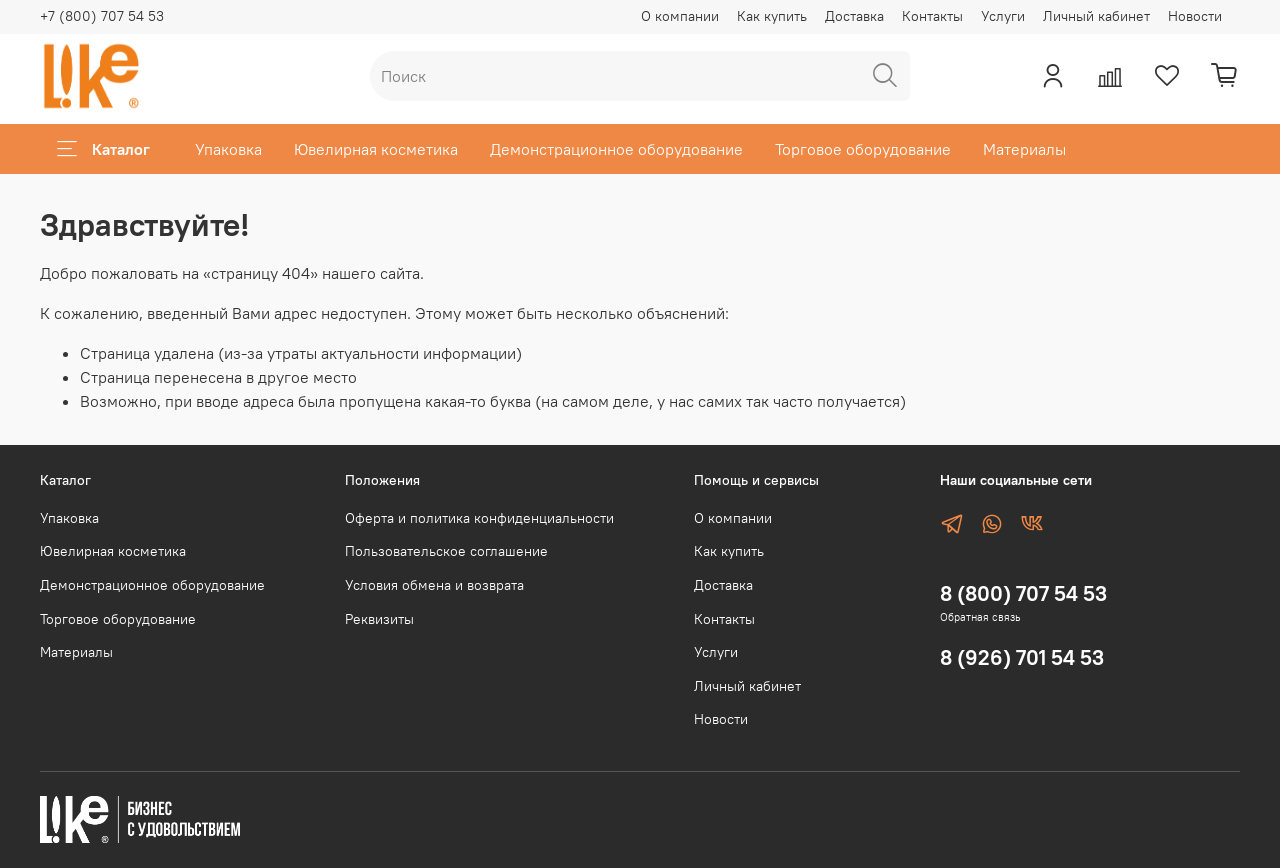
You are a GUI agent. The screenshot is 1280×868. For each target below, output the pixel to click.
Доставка (854, 16)
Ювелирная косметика (376, 149)
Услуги (1003, 16)
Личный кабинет (1096, 16)
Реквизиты (379, 619)
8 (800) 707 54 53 (1023, 593)
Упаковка (228, 149)
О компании (680, 16)
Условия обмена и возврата (434, 585)
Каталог (103, 149)
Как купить (772, 16)
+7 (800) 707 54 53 (102, 16)
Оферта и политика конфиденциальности (479, 518)
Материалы (1024, 149)
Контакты (932, 16)
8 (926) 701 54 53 (1022, 657)
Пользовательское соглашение (446, 551)
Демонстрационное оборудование (616, 149)
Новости (1195, 16)
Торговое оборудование (863, 149)
